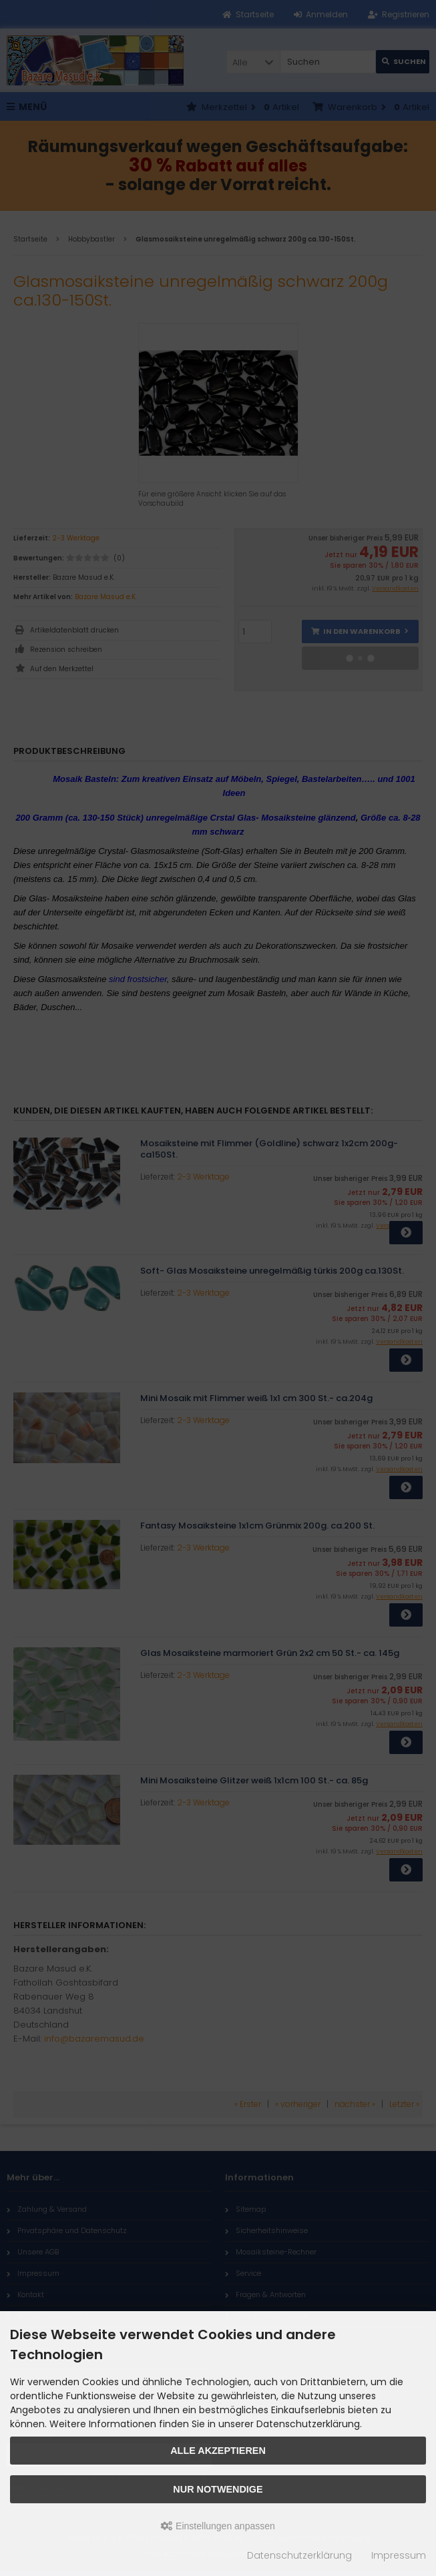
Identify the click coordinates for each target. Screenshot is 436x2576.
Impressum (398, 2555)
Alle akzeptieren (218, 2450)
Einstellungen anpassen (218, 2526)
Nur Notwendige (217, 2489)
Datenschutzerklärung (299, 2555)
